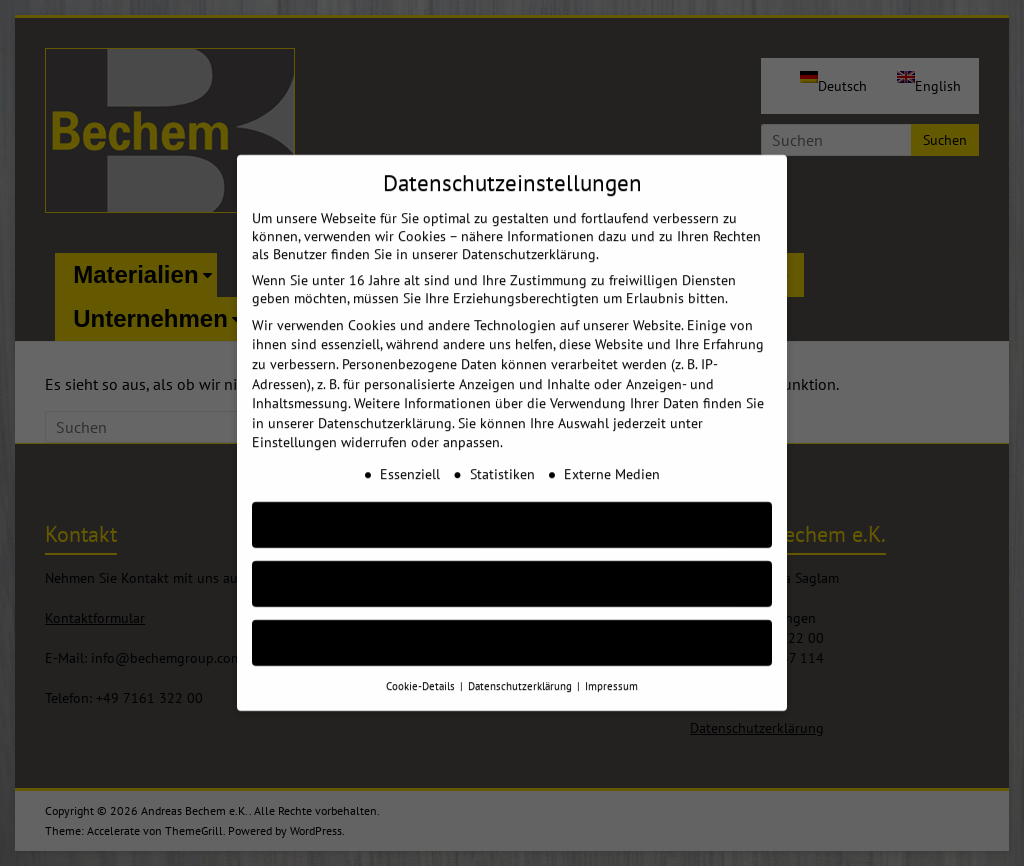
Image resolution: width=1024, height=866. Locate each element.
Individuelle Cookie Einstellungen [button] (512, 623)
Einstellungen (294, 424)
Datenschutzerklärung (385, 404)
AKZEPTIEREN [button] (512, 505)
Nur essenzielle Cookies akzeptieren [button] (512, 564)
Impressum (611, 667)
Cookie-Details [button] (422, 667)
